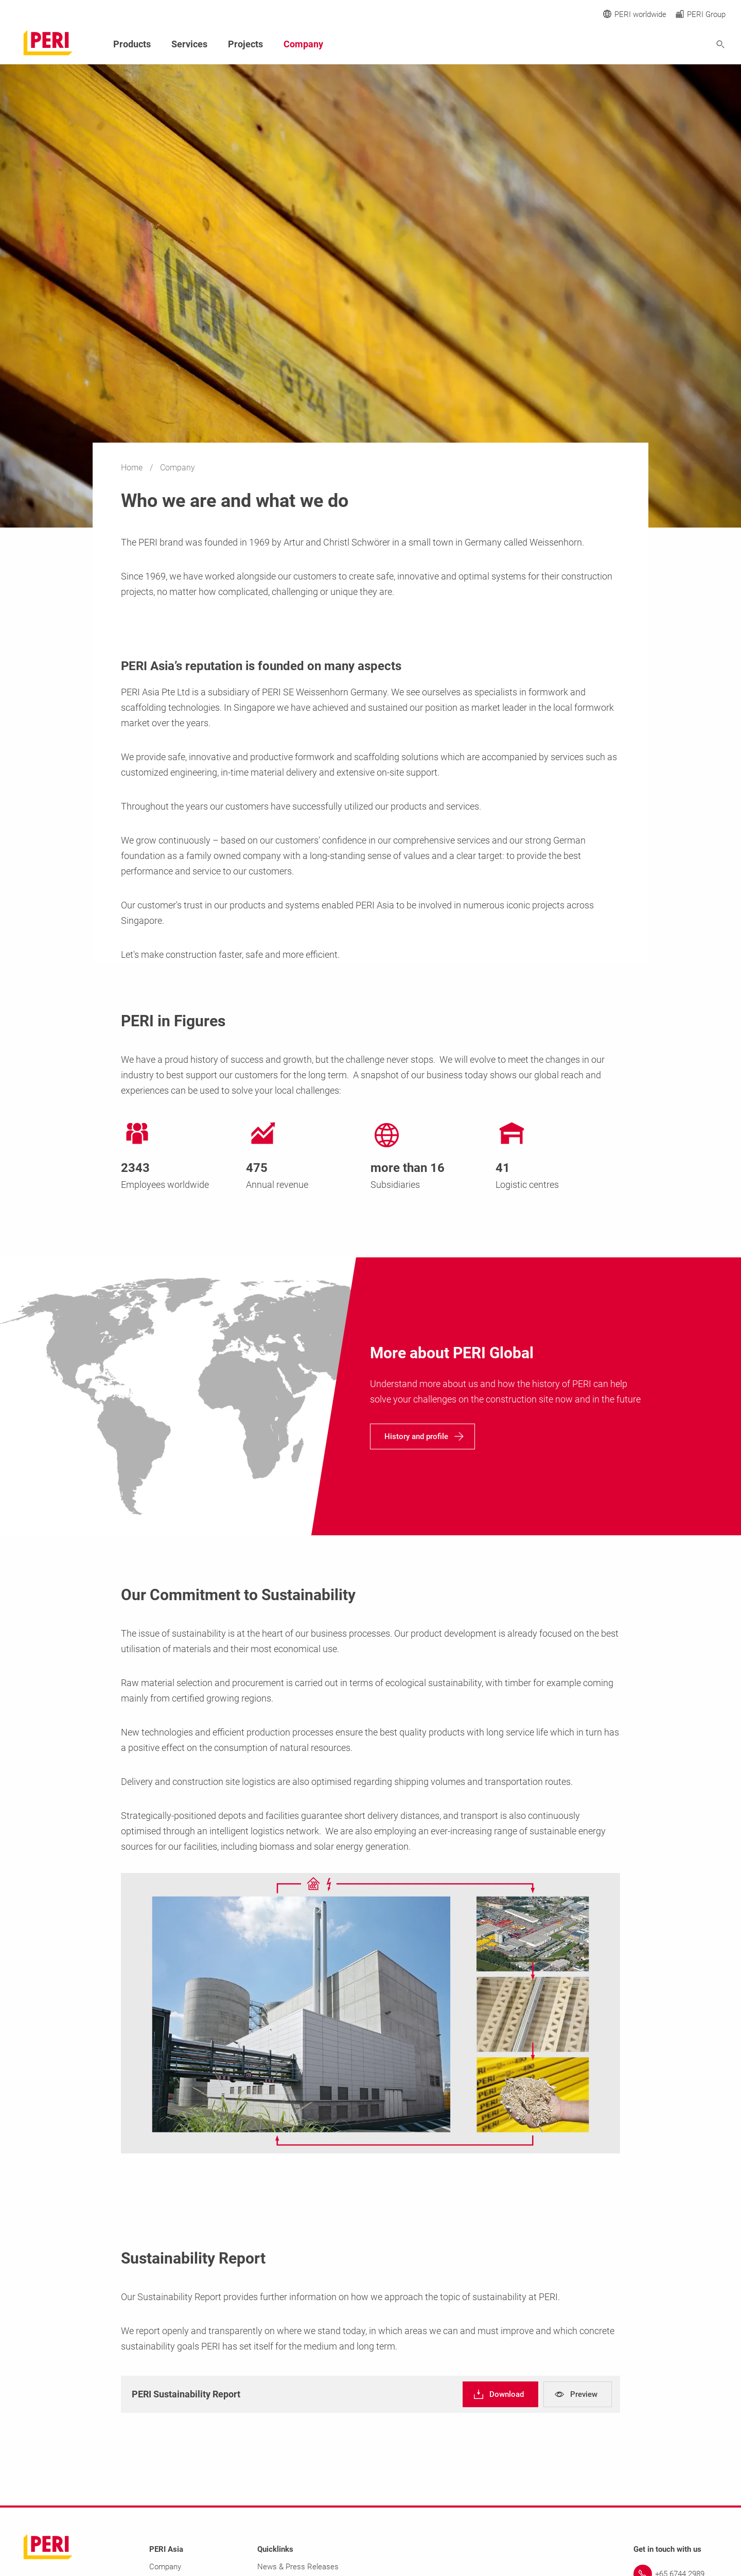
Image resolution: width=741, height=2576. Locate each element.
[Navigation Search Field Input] (664, 44)
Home (133, 467)
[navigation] (422, 1436)
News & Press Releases (298, 2566)
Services (189, 44)
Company (303, 44)
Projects (245, 44)
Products (132, 44)
